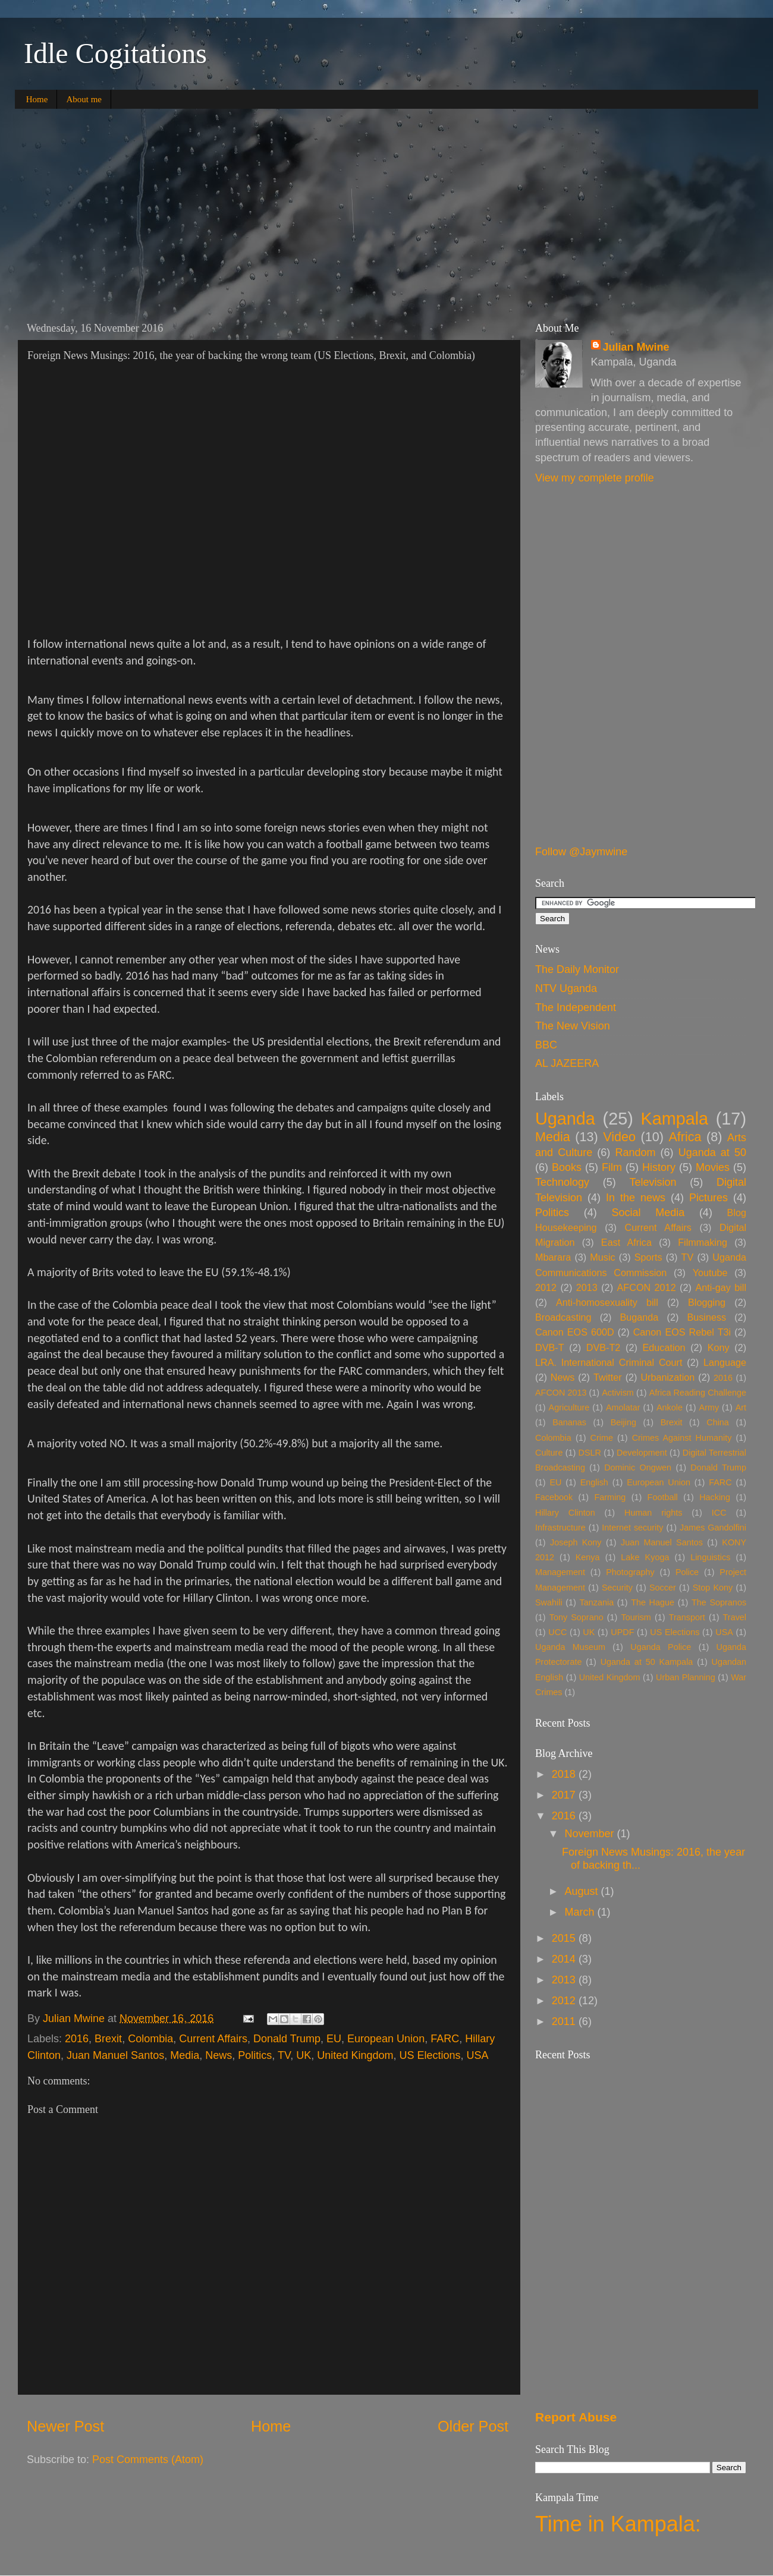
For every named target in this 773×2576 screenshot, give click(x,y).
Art (741, 1407)
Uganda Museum (570, 1647)
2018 (565, 1774)
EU (333, 2039)
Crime (601, 1438)
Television (652, 1182)
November (590, 1834)
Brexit (108, 2039)
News (218, 2055)
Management (560, 1572)
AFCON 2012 (646, 1287)
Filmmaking (702, 1242)
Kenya (588, 1557)
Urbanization (667, 1377)
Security (617, 1587)
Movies (713, 1167)
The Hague (652, 1602)
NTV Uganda (566, 988)
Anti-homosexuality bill (607, 1302)
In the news (635, 1198)
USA (478, 2055)
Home (37, 99)
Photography (630, 1572)
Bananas (569, 1422)
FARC (445, 2039)
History (658, 1167)
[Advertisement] (386, 210)
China (717, 1422)
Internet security (632, 1527)
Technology (562, 1182)
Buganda (639, 1317)
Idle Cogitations (115, 53)
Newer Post (65, 2426)
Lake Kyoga (645, 1557)
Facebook (554, 1497)
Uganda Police (660, 1647)
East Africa (626, 1242)
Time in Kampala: (618, 2524)
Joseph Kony (576, 1542)
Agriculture (569, 1407)
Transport (687, 1617)
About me (84, 99)
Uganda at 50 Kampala (647, 1662)
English (594, 1482)
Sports (648, 1257)
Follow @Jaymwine (581, 852)
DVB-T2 (603, 1347)
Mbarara (553, 1257)
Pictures (708, 1198)
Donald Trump (286, 2039)
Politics (255, 2055)
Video (619, 1136)
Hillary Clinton (565, 1512)
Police (687, 1572)
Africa (684, 1136)
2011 (565, 2021)
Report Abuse (576, 2417)
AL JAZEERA (567, 1063)
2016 (77, 2039)
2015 (565, 1938)
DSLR (589, 1452)
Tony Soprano (576, 1617)
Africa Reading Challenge (697, 1392)
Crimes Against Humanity (682, 1438)
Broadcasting (563, 1317)
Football (663, 1497)
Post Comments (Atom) (147, 2459)
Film (612, 1167)
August (582, 1891)
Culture (549, 1452)
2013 (587, 1287)
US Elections (429, 2055)
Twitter (607, 1377)
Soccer (662, 1587)
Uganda (565, 1118)
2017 (565, 1795)
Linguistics (710, 1557)
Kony (719, 1347)
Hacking (714, 1497)
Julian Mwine (75, 2018)
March (580, 1912)
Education (663, 1347)
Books (567, 1167)
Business (706, 1317)
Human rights (653, 1512)
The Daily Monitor (577, 969)
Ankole (669, 1407)
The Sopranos (719, 1602)
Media (184, 2055)
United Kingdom (355, 2055)
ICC (719, 1512)
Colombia (150, 2039)
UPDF (622, 1632)
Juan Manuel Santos (115, 2055)
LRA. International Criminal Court (609, 1362)
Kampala (674, 1118)
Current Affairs (213, 2039)
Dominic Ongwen (637, 1467)
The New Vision (572, 1026)
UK (303, 2055)
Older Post (473, 2426)
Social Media (647, 1212)
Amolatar (623, 1407)
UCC (557, 1632)
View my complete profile (594, 478)
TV (284, 2055)
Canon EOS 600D (574, 1332)
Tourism (636, 1617)
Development (642, 1452)
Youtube (710, 1272)
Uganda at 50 (712, 1152)
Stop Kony (713, 1587)
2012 (546, 1287)
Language (724, 1362)
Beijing (623, 1422)
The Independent (575, 1007)
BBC (546, 1045)
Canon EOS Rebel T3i (682, 1332)
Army (709, 1407)
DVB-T (549, 1347)
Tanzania (597, 1602)
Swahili (549, 1602)
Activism (618, 1392)
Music (602, 1257)
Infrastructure (560, 1527)
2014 (565, 1959)
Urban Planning (685, 1677)
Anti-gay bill (720, 1287)
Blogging (706, 1302)
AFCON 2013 (560, 1392)
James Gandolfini (713, 1527)
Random (635, 1152)
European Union (386, 2039)
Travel (734, 1617)
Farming (610, 1497)
